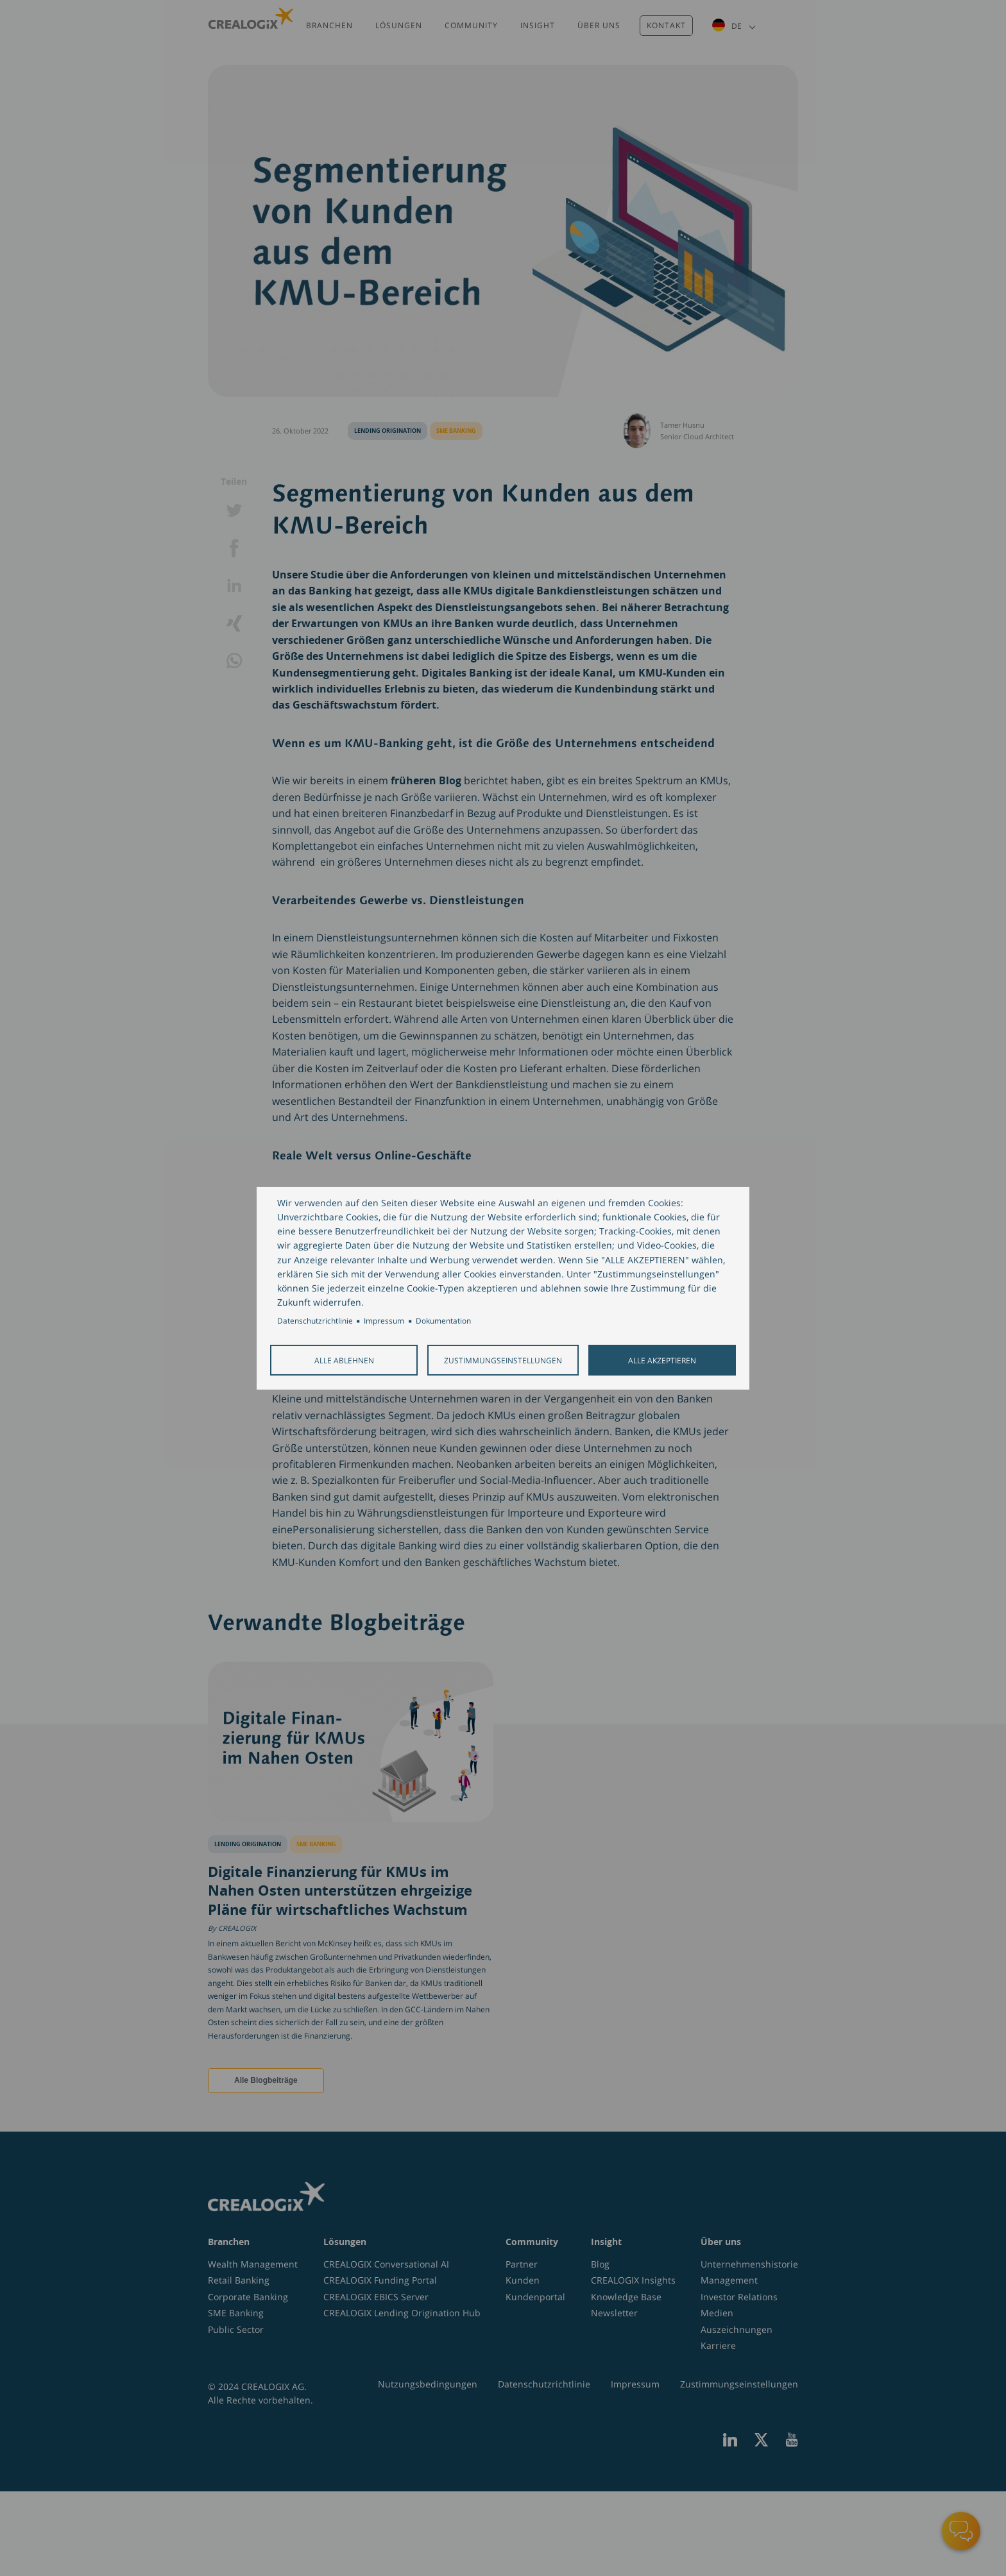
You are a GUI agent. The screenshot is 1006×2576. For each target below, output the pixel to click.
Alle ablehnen (344, 1360)
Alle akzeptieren (662, 1360)
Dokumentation (443, 1320)
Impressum (384, 1320)
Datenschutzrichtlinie (315, 1320)
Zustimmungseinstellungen (503, 1360)
